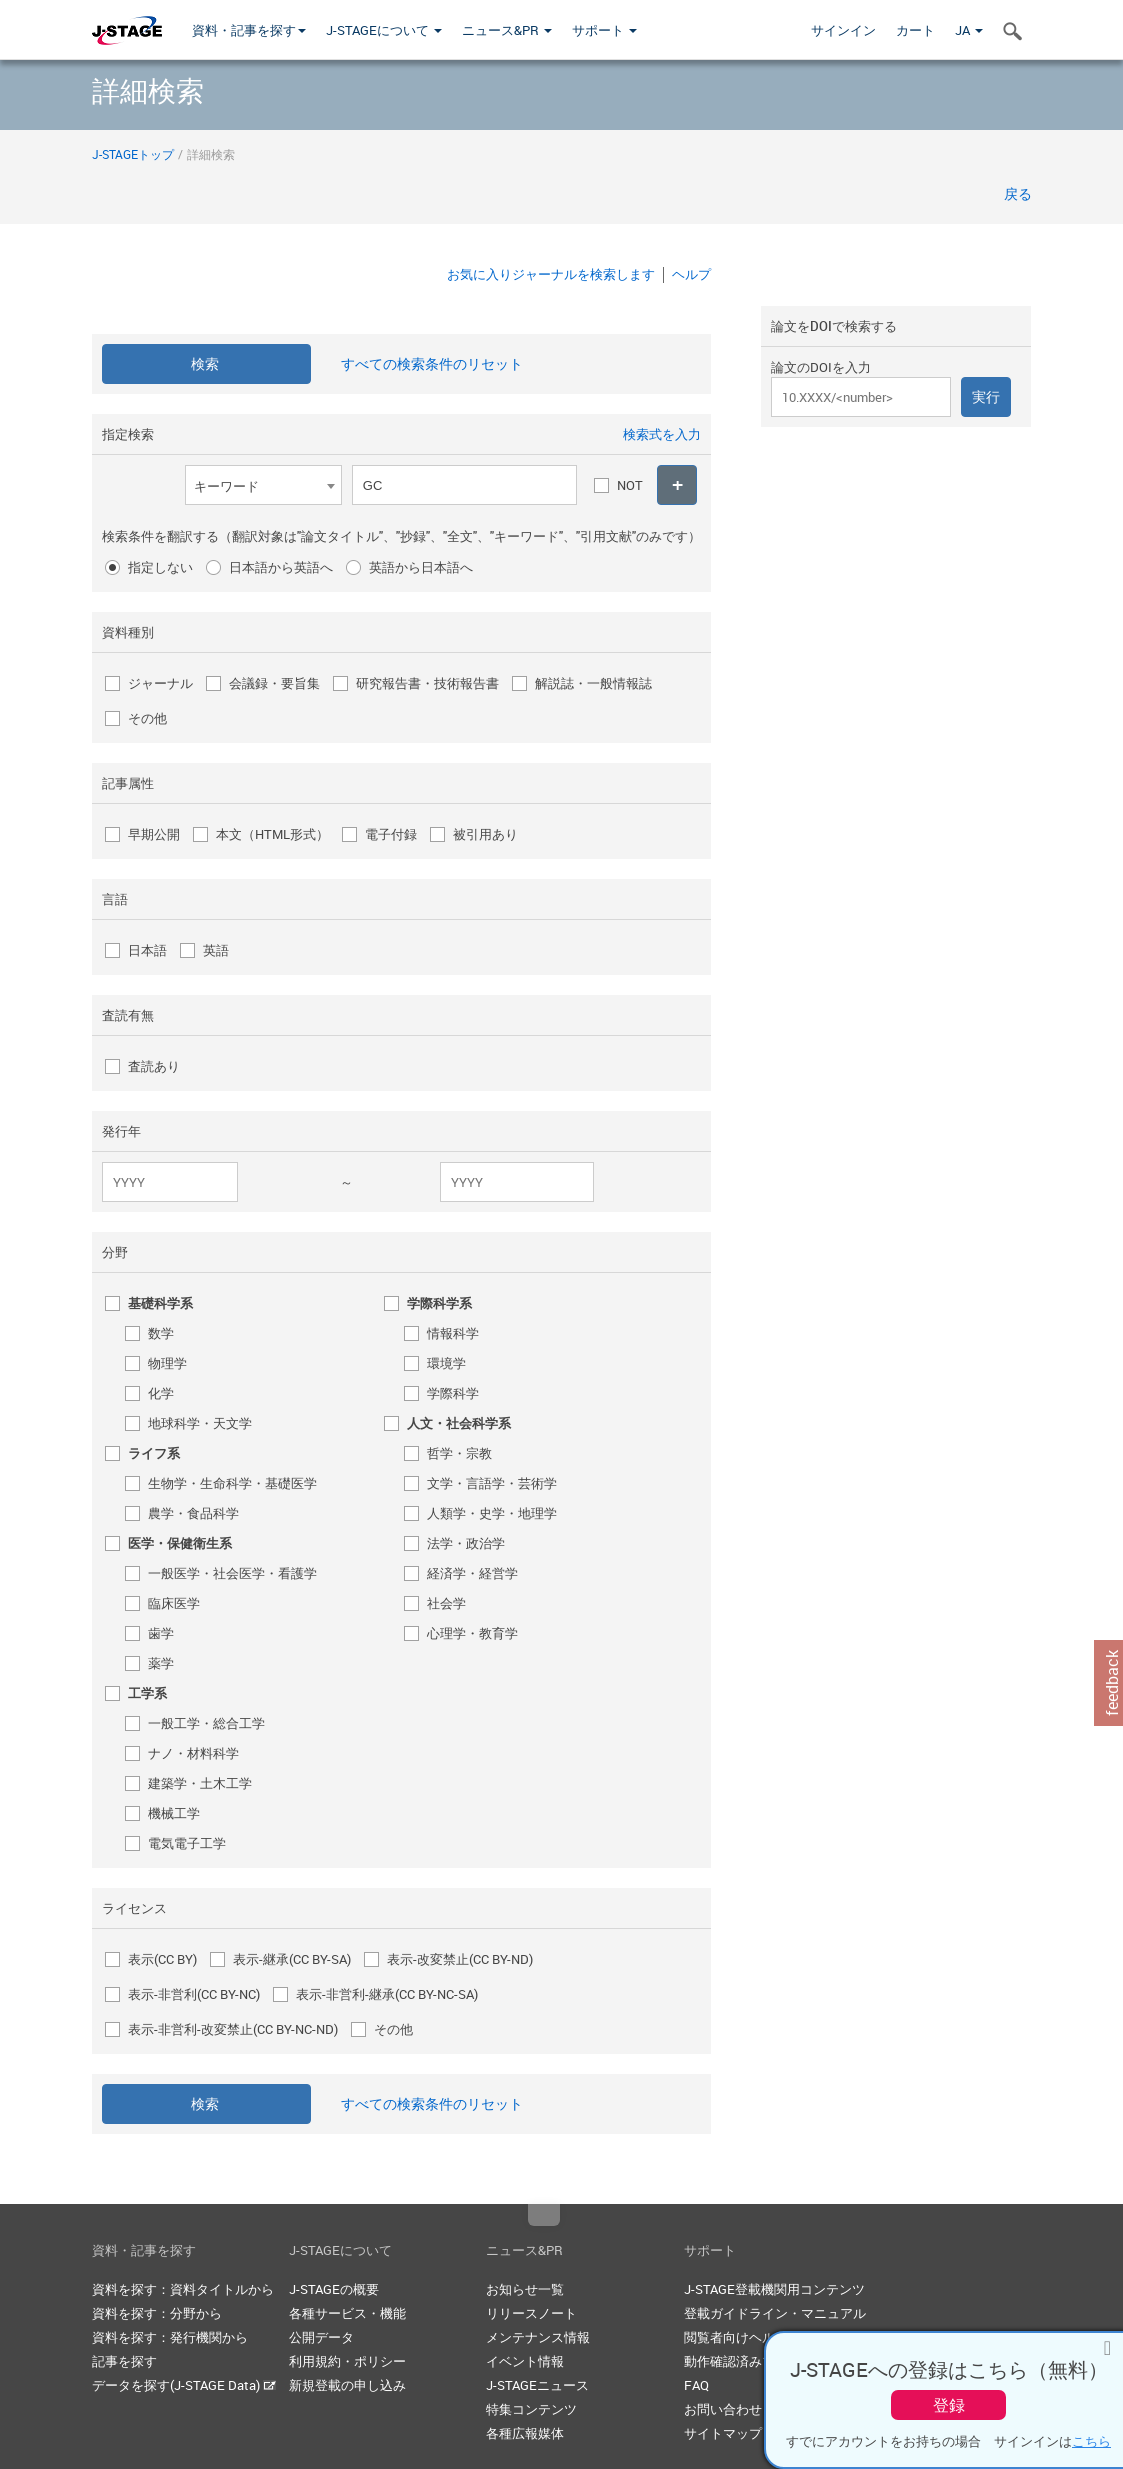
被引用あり (485, 834)
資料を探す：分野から (157, 2313)
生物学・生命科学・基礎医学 (232, 1483)
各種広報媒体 (525, 2433)
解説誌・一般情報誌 (593, 683)
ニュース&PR (507, 30)
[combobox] (263, 485)
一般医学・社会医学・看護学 (232, 1573)
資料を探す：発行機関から (170, 2337)
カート (915, 30)
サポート (604, 30)
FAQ (696, 2385)
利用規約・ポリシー (347, 2361)
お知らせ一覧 (525, 2289)
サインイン (843, 30)
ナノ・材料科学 (193, 1753)
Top (544, 2215)
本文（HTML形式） (272, 834)
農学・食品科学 (193, 1513)
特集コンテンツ (531, 2409)
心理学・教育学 (472, 1633)
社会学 (446, 1603)
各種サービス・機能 (347, 2313)
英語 (216, 950)
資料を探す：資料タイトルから (183, 2289)
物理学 (167, 1363)
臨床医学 (174, 1603)
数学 (161, 1333)
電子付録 (391, 834)
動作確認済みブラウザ (749, 2361)
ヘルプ (691, 274)
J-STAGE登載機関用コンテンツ (774, 2289)
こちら (1091, 2441)
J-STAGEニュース (537, 2385)
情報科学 (453, 1333)
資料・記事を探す (249, 30)
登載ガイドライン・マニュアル (775, 2313)
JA (969, 30)
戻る (1018, 193)
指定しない (160, 567)
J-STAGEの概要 (334, 2289)
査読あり (154, 1066)
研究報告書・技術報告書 (427, 683)
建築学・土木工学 (200, 1783)
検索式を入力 (662, 434)
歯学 (161, 1633)
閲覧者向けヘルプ (736, 2337)
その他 (147, 718)
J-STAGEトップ (133, 154)
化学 (161, 1393)
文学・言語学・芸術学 (492, 1483)
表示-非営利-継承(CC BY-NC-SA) (387, 1994)
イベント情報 (525, 2361)
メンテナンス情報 (538, 2337)
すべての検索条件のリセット (432, 363)
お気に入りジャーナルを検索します (551, 274)
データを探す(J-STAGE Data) (184, 2385)
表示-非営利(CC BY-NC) (194, 1994)
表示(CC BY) (162, 1959)
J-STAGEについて (384, 30)
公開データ (321, 2337)
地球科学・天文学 (200, 1423)
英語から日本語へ (421, 567)
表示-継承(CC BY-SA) (292, 1959)
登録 (949, 2405)
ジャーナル (160, 683)
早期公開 (154, 834)
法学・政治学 (466, 1543)
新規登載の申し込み (347, 2385)
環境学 (446, 1363)
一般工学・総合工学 (206, 1723)
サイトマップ (723, 2433)
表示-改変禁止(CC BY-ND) (460, 1959)
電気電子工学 (187, 1843)
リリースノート (531, 2313)
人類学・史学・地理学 (492, 1513)
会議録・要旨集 (274, 683)
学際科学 (453, 1393)
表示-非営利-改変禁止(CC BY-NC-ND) (233, 2029)
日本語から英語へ (281, 567)
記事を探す (124, 2361)
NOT (630, 485)
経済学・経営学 (472, 1573)
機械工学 (174, 1813)
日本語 (147, 950)
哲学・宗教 (459, 1453)
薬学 (161, 1663)
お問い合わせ (723, 2409)
